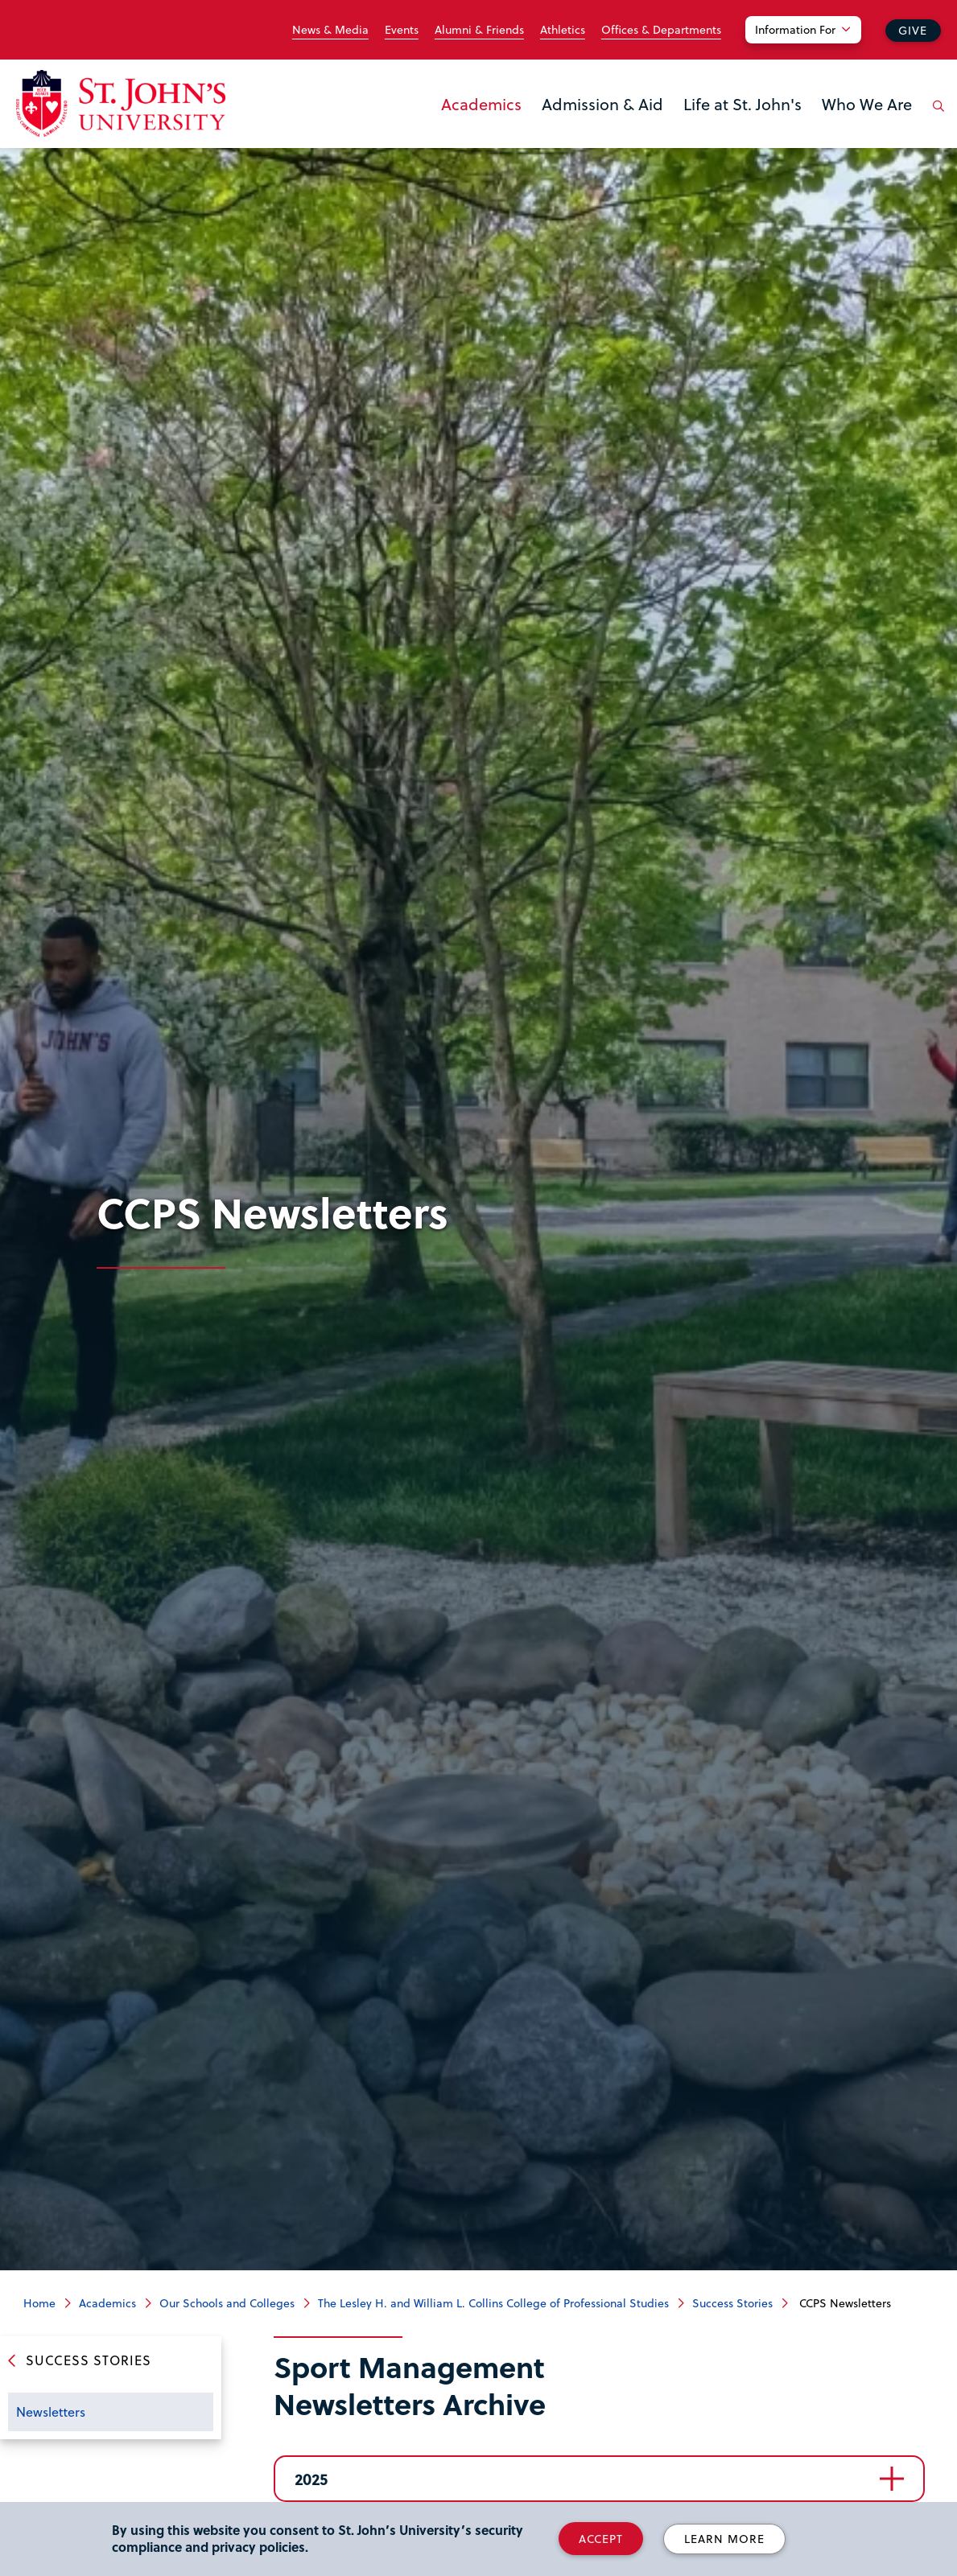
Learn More (724, 2538)
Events (402, 30)
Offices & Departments (661, 30)
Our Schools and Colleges (227, 2302)
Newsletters (50, 2411)
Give (912, 30)
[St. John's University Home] (120, 103)
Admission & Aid (602, 104)
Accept (601, 2538)
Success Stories (732, 2302)
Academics (481, 104)
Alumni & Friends (479, 30)
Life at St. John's (742, 104)
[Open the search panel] (935, 118)
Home (39, 2302)
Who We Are (867, 104)
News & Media (330, 30)
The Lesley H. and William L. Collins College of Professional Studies (493, 2302)
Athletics (562, 30)
